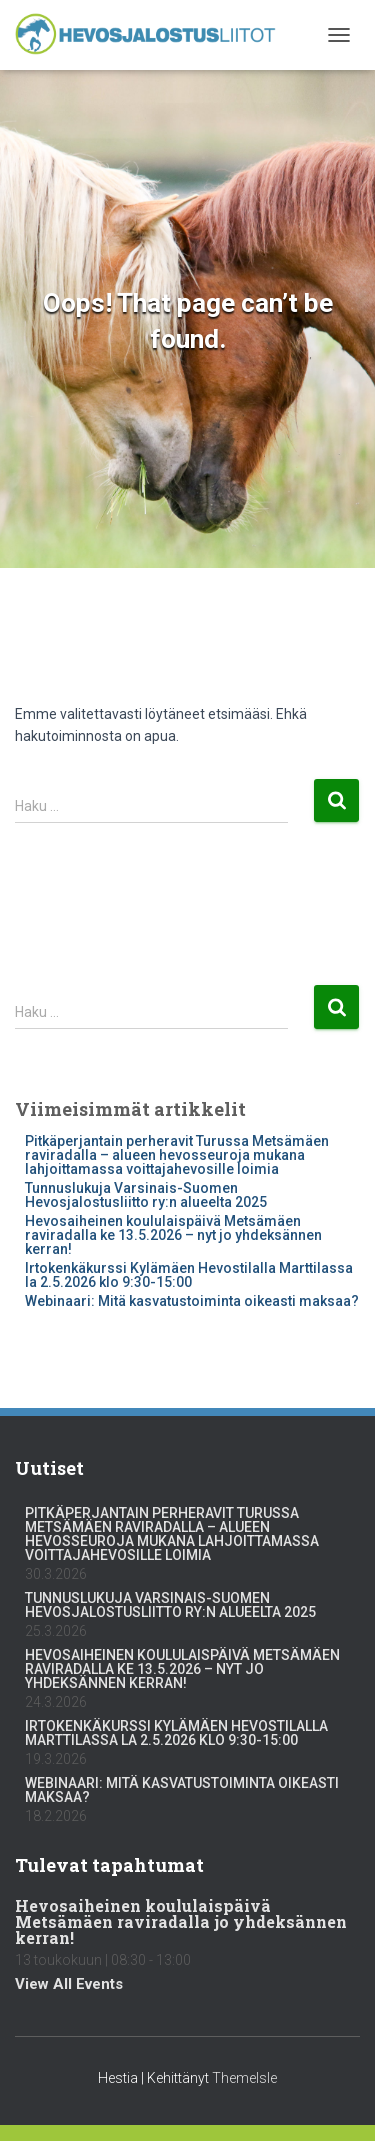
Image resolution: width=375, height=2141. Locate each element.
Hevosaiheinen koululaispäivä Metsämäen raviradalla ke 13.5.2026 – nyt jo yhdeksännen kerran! (173, 1235)
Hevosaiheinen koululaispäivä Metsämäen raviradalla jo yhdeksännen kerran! (181, 1921)
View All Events (69, 1984)
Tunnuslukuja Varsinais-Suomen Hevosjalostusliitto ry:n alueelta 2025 (146, 1195)
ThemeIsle (244, 2078)
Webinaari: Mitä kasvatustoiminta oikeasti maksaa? (192, 1301)
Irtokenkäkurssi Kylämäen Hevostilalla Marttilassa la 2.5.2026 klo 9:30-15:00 (189, 1275)
